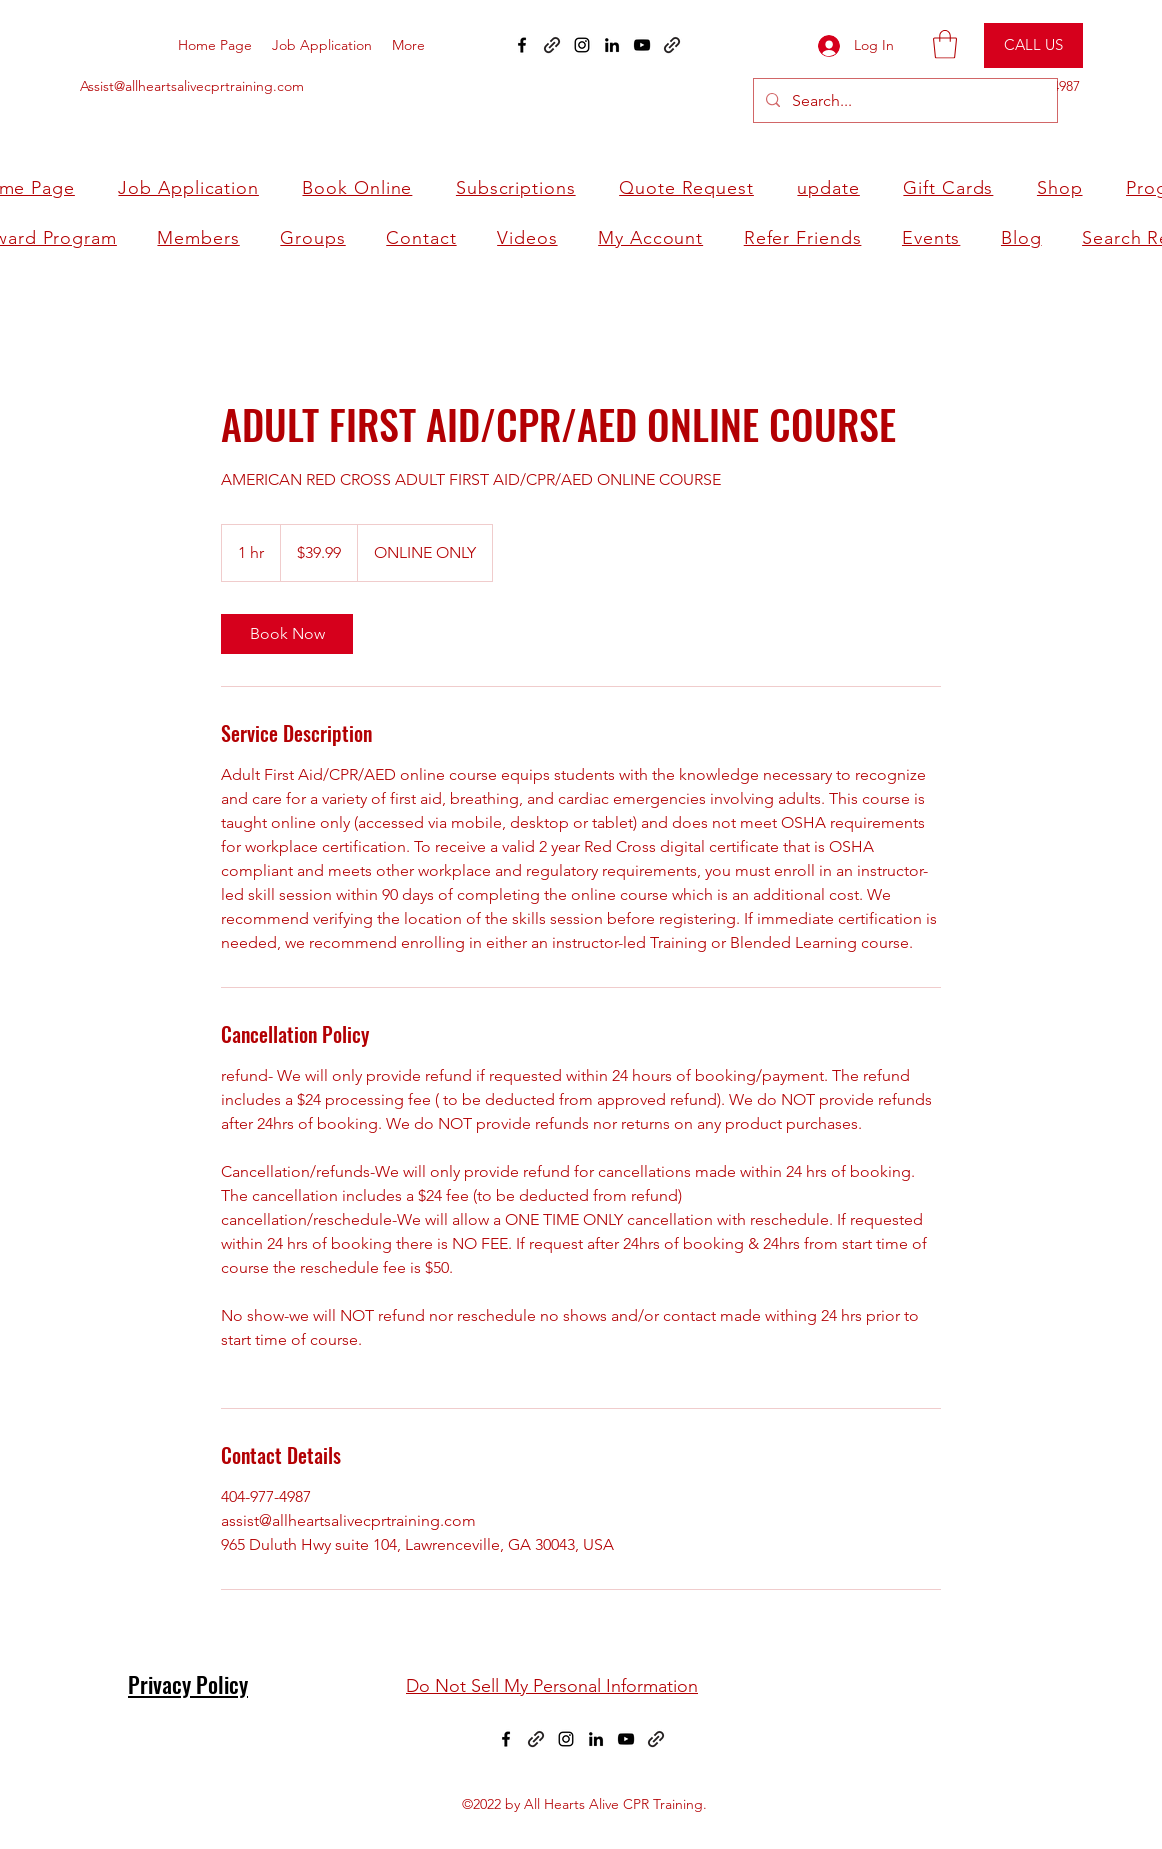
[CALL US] (1033, 45)
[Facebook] (506, 1739)
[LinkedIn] (612, 45)
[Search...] (903, 101)
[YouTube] (642, 45)
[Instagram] (582, 45)
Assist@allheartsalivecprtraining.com (192, 86)
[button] (945, 44)
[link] (287, 634)
